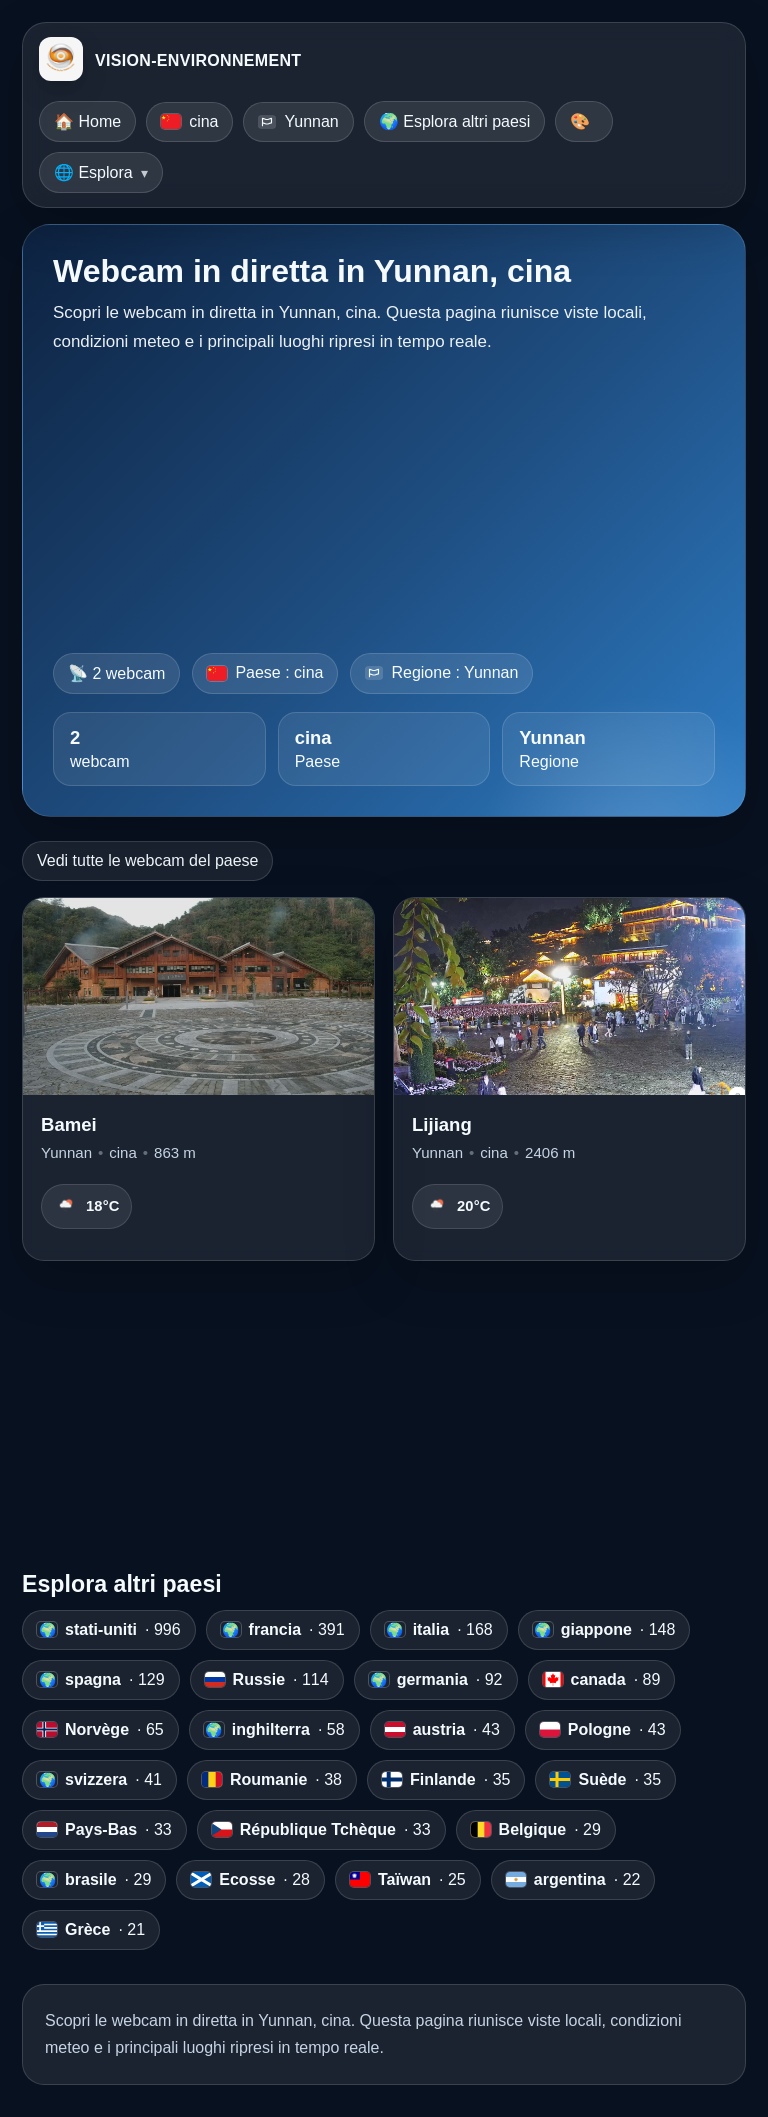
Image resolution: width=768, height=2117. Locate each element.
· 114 (267, 1680)
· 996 (109, 1630)
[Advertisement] (384, 497)
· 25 (408, 1880)
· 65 (100, 1730)
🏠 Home (87, 121)
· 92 (436, 1680)
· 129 (101, 1680)
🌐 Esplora (93, 172)
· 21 (91, 1930)
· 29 (536, 1830)
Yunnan (298, 121)
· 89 (602, 1680)
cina (189, 121)
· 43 (442, 1730)
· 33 (104, 1830)
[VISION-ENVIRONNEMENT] (61, 61)
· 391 (283, 1630)
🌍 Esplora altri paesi (455, 121)
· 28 (250, 1880)
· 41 (99, 1780)
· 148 (604, 1630)
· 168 (439, 1630)
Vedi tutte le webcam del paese (147, 860)
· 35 (446, 1780)
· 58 (274, 1730)
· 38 (272, 1780)
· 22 (573, 1880)
